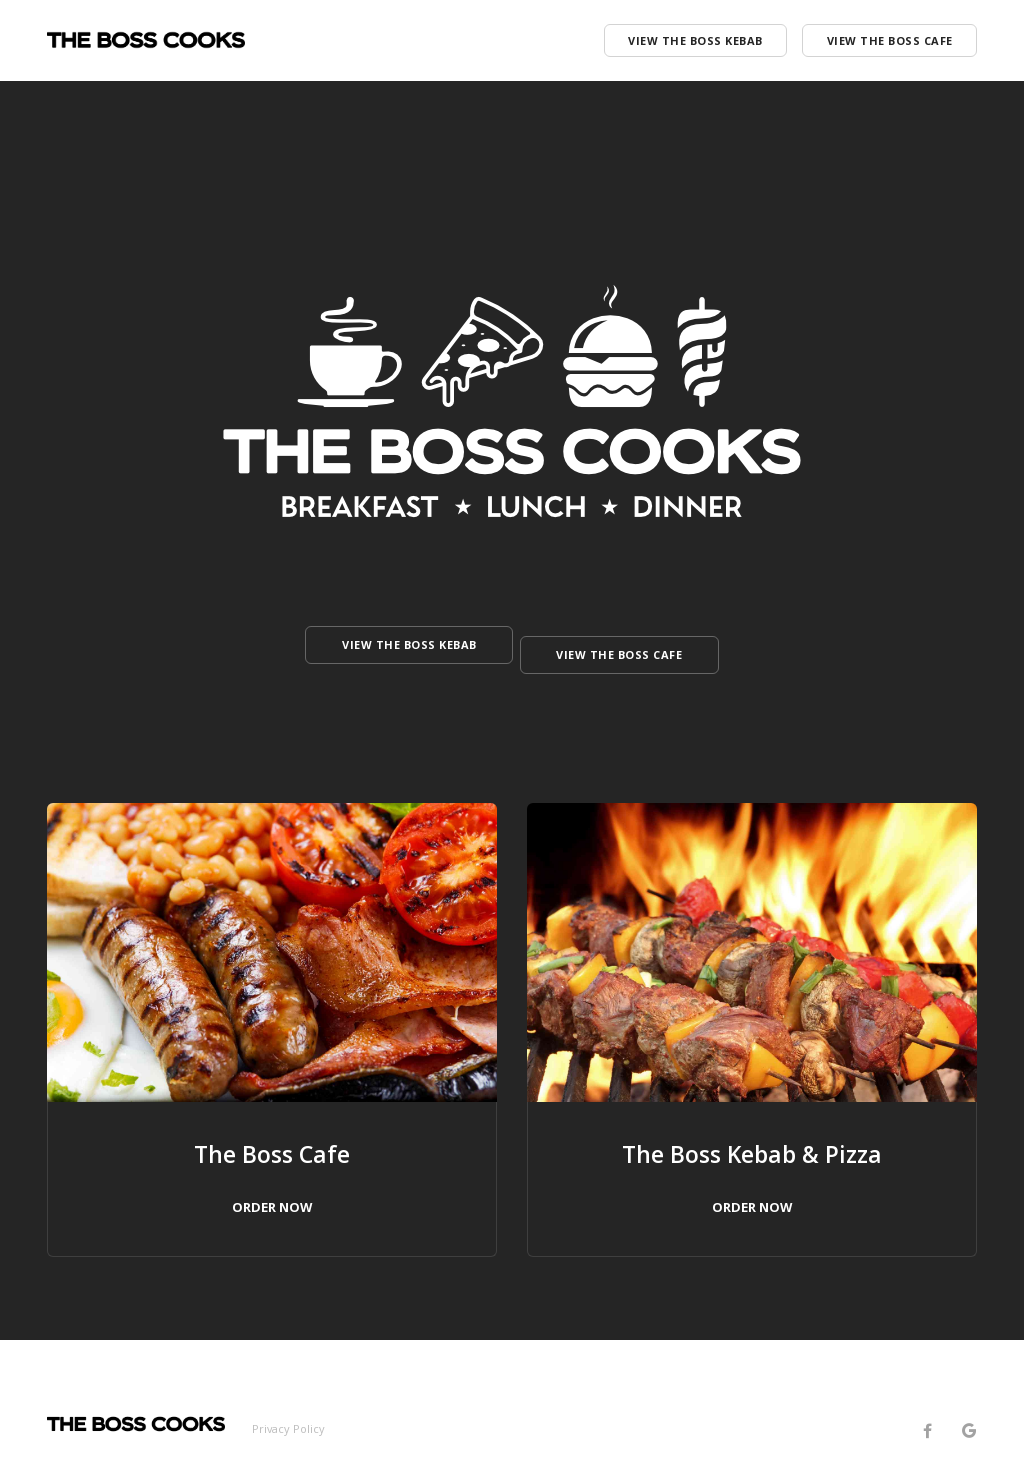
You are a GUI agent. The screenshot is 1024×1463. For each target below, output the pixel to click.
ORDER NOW (272, 1187)
